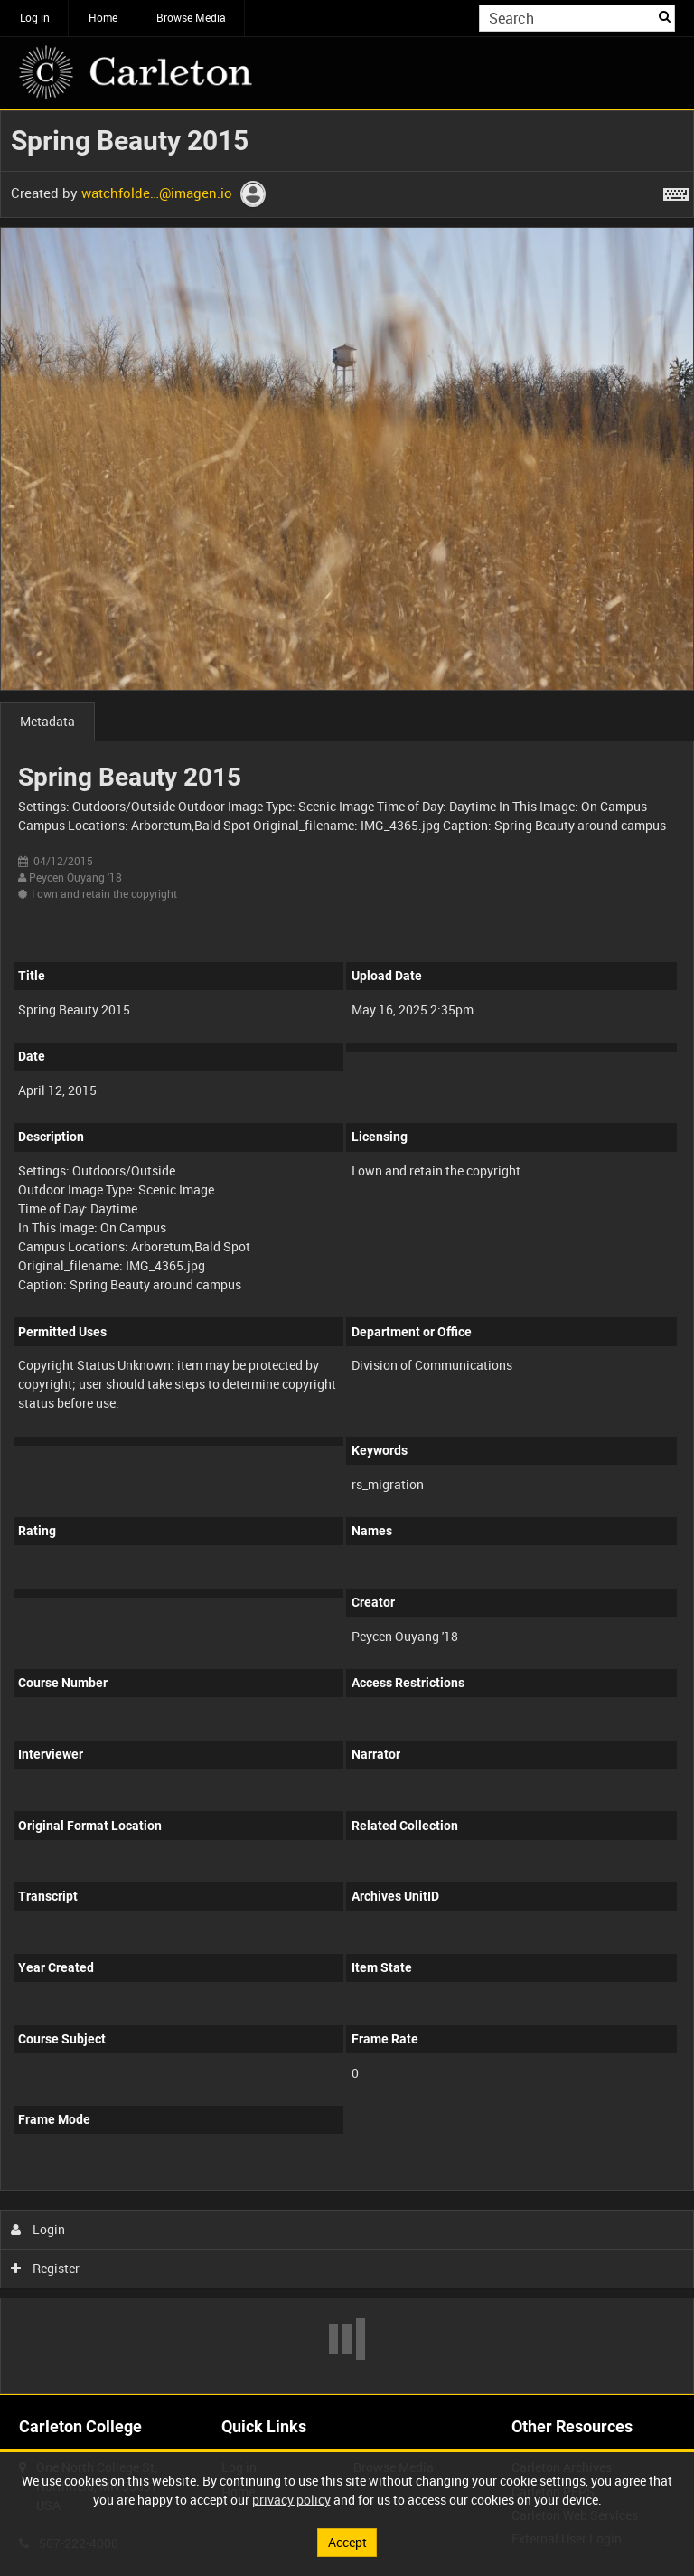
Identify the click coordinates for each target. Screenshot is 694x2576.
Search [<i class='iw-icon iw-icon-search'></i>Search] (665, 16)
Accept (347, 2542)
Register (45, 2268)
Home (103, 17)
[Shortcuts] (676, 191)
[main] (347, 1252)
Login (38, 2229)
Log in (35, 17)
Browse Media (191, 17)
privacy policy (291, 2499)
